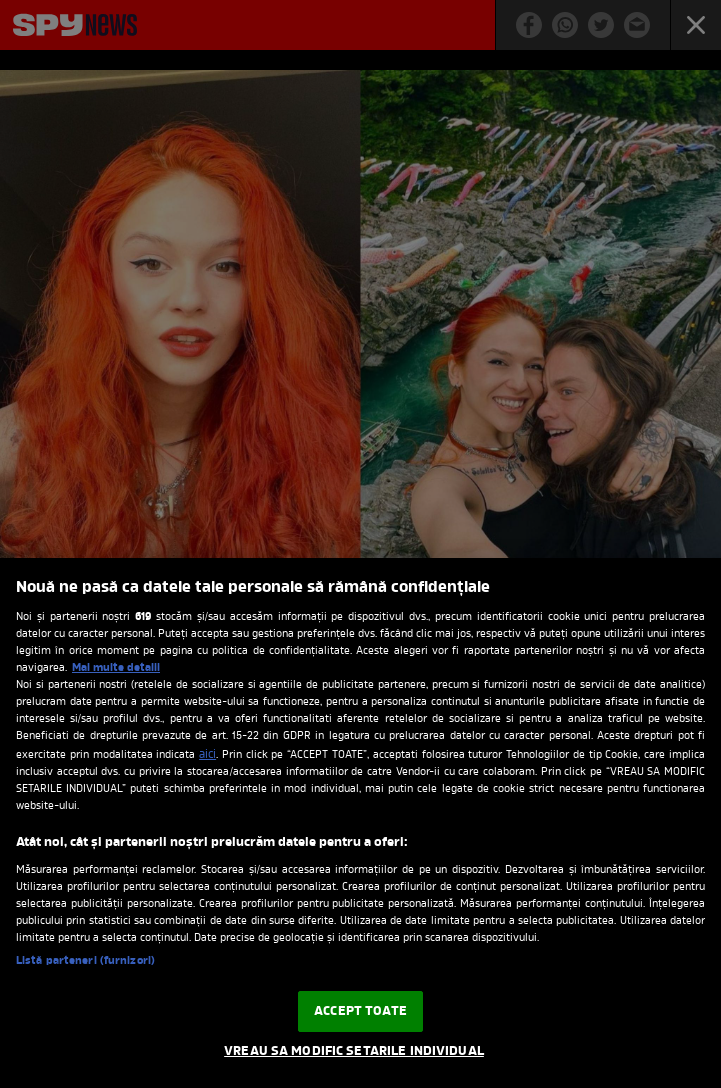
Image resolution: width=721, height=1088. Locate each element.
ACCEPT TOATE (360, 1011)
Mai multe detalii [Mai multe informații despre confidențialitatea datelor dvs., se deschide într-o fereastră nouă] (116, 668)
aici (207, 755)
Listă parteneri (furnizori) (85, 961)
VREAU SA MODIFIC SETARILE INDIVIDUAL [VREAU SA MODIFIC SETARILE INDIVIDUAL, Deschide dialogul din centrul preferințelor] (354, 1051)
